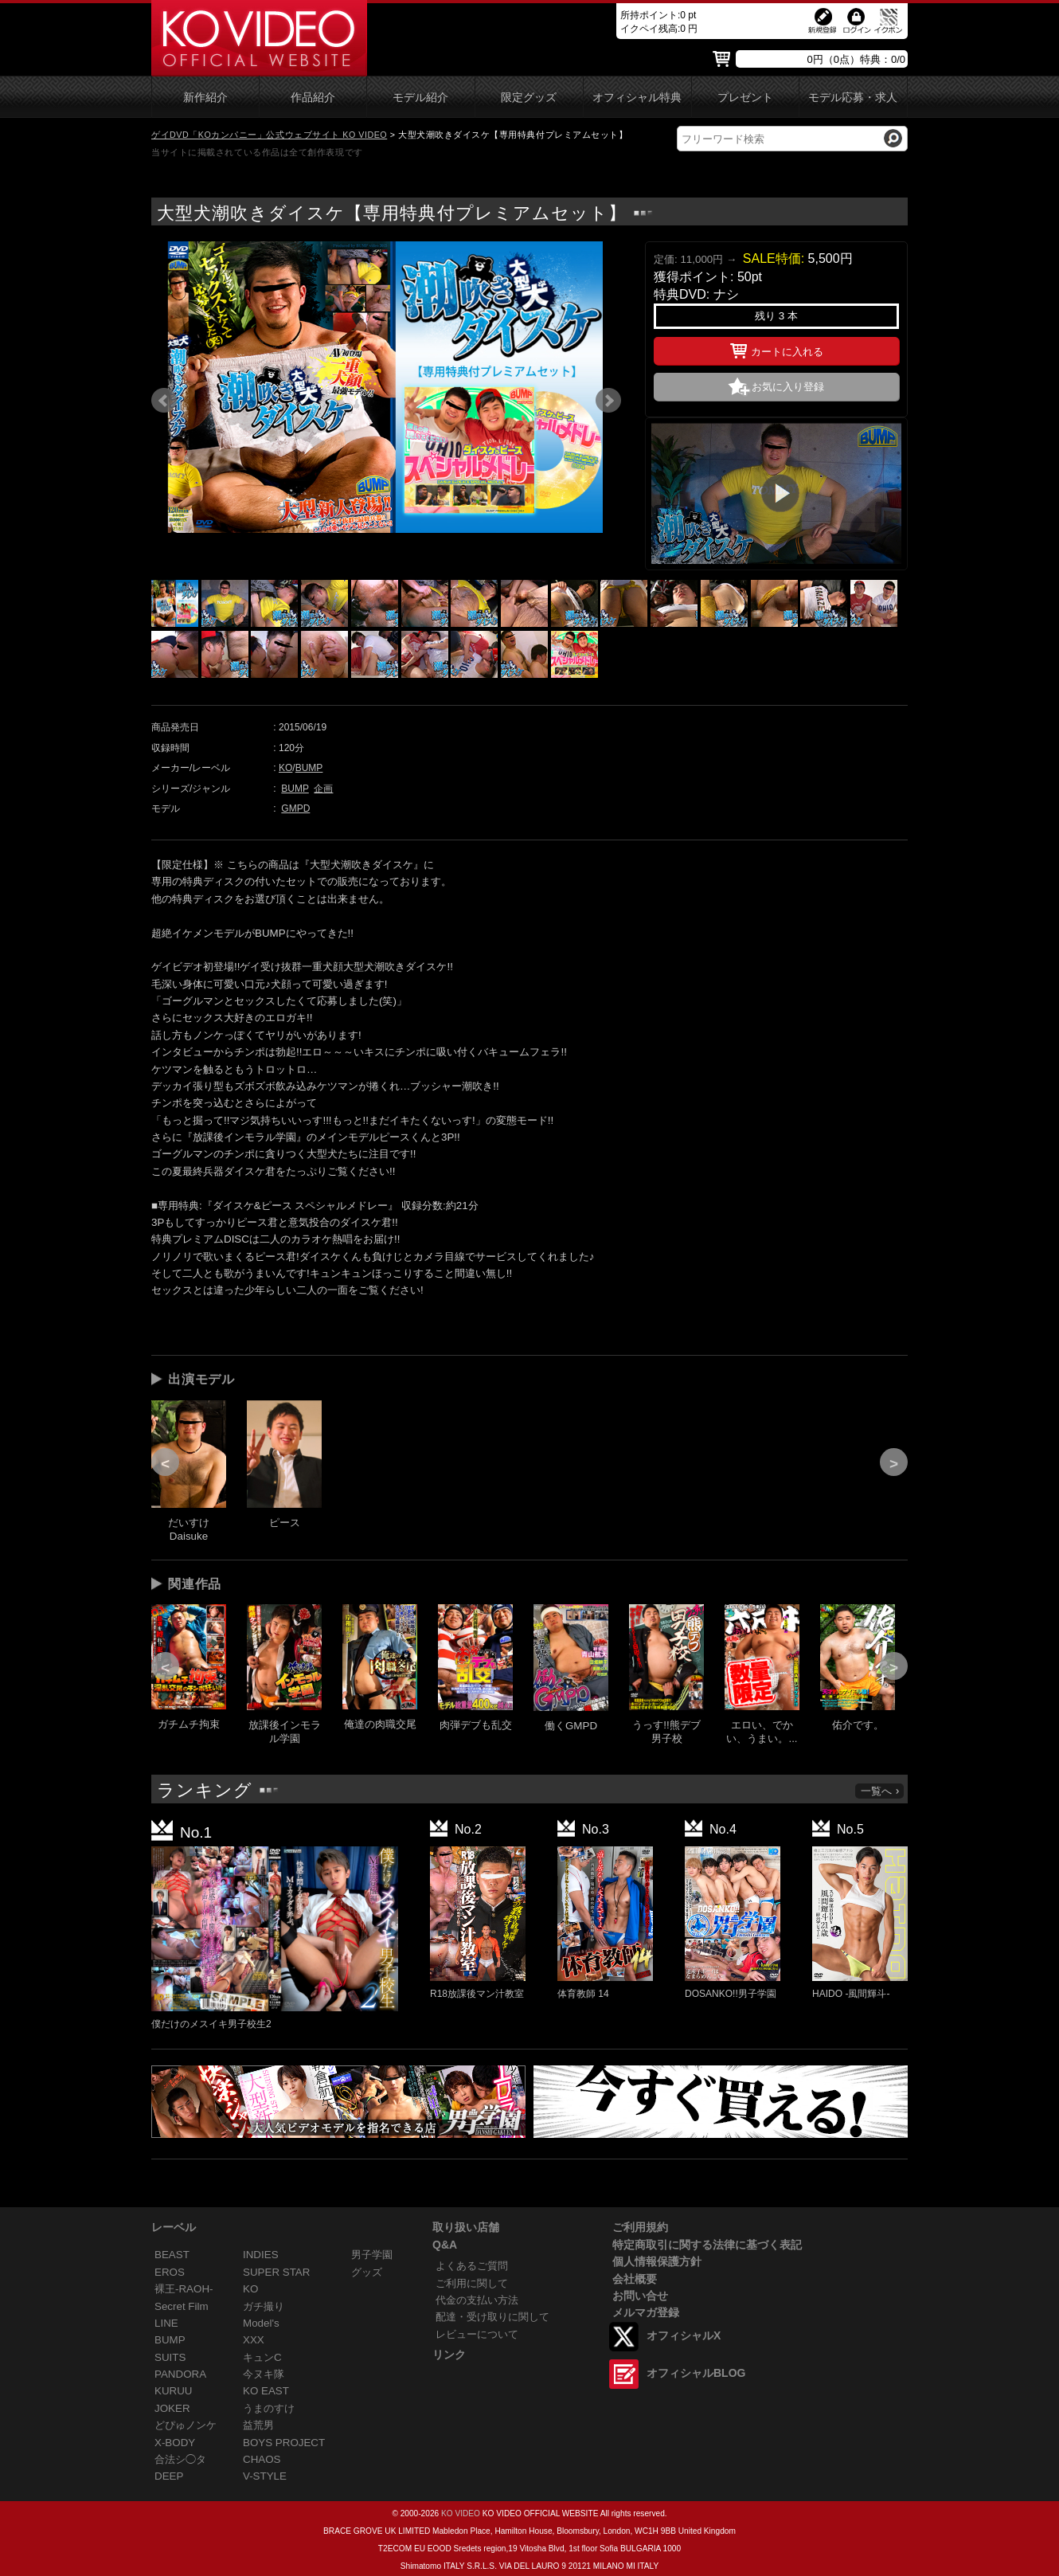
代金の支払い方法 (477, 2300)
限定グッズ (529, 98)
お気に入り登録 (788, 387)
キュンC (262, 2357)
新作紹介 (205, 98)
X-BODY (174, 2443)
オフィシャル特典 (637, 98)
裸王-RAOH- (183, 2289)
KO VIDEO (460, 2513)
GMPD (295, 808)
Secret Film (181, 2306)
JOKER (172, 2408)
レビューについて (477, 2334)
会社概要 (634, 2279)
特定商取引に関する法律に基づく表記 (707, 2244)
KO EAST (266, 2391)
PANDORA (180, 2374)
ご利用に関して (472, 2283)
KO (285, 767)
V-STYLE (265, 2476)
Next (608, 400)
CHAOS (262, 2459)
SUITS (170, 2357)
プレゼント (745, 98)
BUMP (309, 767)
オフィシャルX (684, 2335)
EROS (169, 2272)
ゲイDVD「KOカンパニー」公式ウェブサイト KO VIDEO (269, 134)
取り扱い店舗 (465, 2227)
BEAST (172, 2255)
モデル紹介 (420, 98)
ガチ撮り (263, 2306)
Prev (164, 400)
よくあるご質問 (472, 2266)
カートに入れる (776, 349)
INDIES (261, 2255)
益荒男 (258, 2425)
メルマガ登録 (645, 2312)
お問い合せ (640, 2295)
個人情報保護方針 (656, 2261)
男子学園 (372, 2255)
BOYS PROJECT (284, 2443)
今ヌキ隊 (263, 2374)
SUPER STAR (276, 2272)
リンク (449, 2354)
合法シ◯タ (180, 2459)
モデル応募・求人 (852, 98)
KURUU (173, 2391)
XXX (253, 2340)
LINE (166, 2323)
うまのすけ (269, 2408)
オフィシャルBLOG (696, 2373)
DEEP (168, 2476)
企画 (323, 788)
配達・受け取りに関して (492, 2317)
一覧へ (881, 1791)
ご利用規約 (640, 2227)
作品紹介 (313, 98)
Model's (261, 2323)
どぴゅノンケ (185, 2425)
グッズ (366, 2272)
